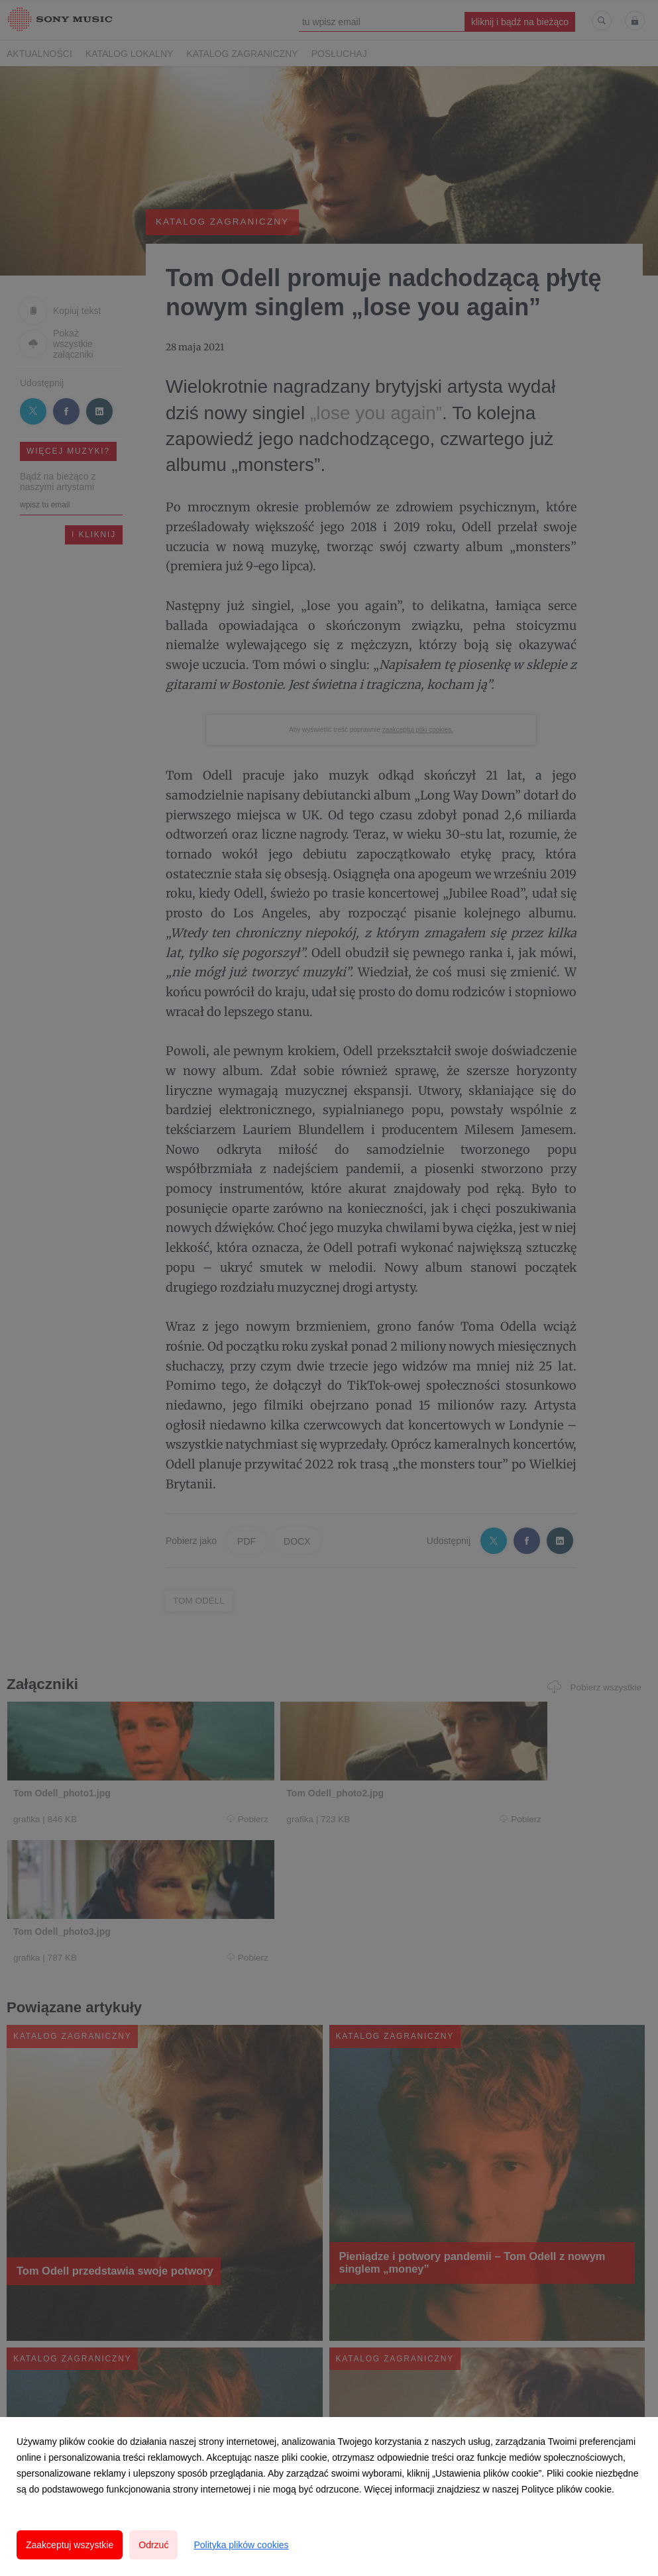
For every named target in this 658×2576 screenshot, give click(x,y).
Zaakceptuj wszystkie (69, 2545)
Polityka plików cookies (240, 2545)
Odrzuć (153, 2545)
